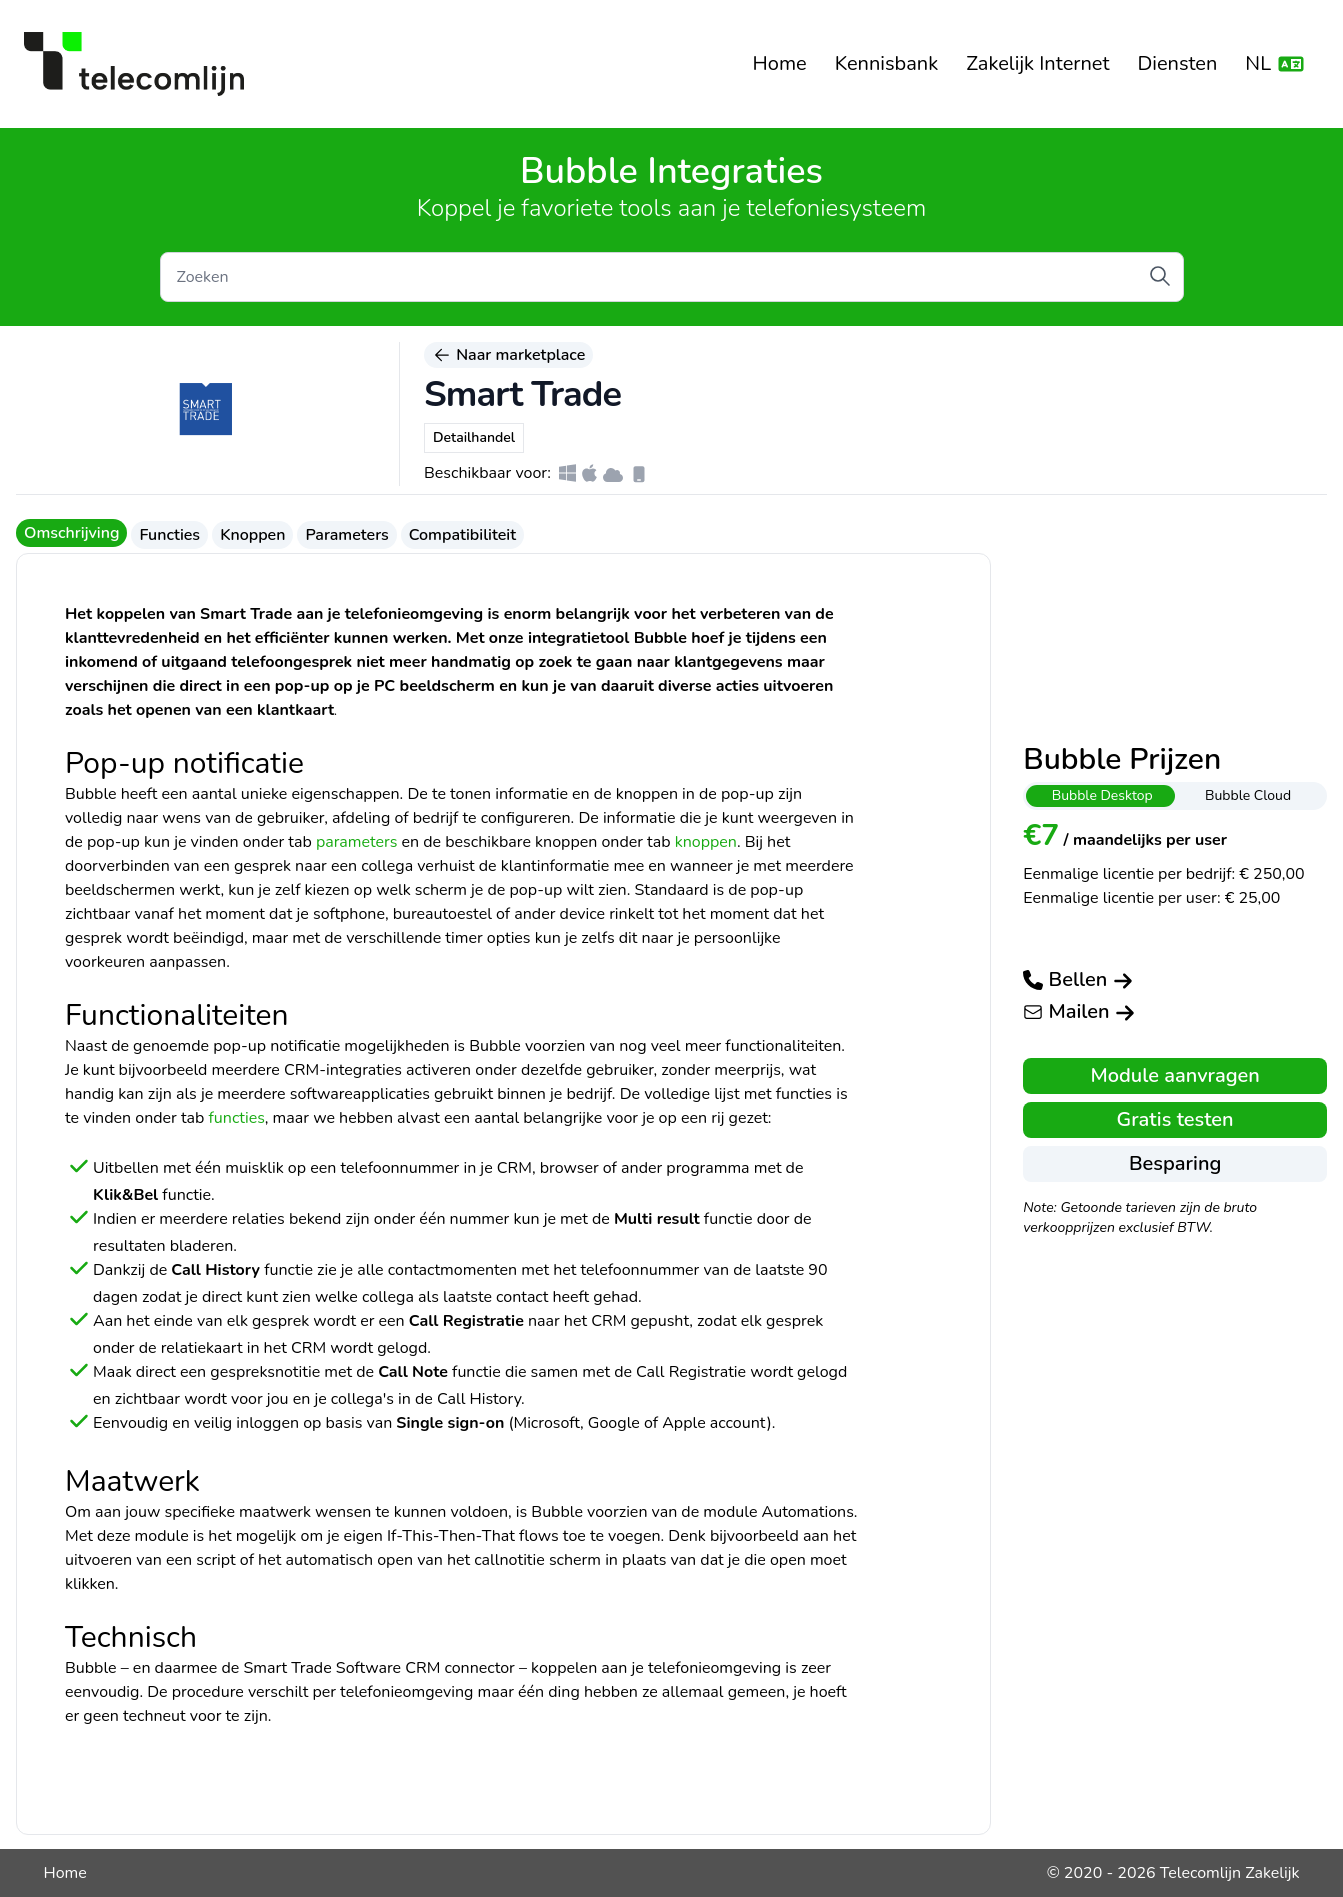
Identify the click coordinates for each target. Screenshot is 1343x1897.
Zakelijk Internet (1037, 63)
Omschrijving (71, 533)
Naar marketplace (508, 355)
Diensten (1177, 63)
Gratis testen (1175, 1119)
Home (780, 63)
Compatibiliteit (462, 535)
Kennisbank (887, 63)
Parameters (346, 535)
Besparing (1175, 1163)
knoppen (706, 842)
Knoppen (252, 535)
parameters (357, 842)
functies (236, 1118)
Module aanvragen (1174, 1075)
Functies (169, 535)
